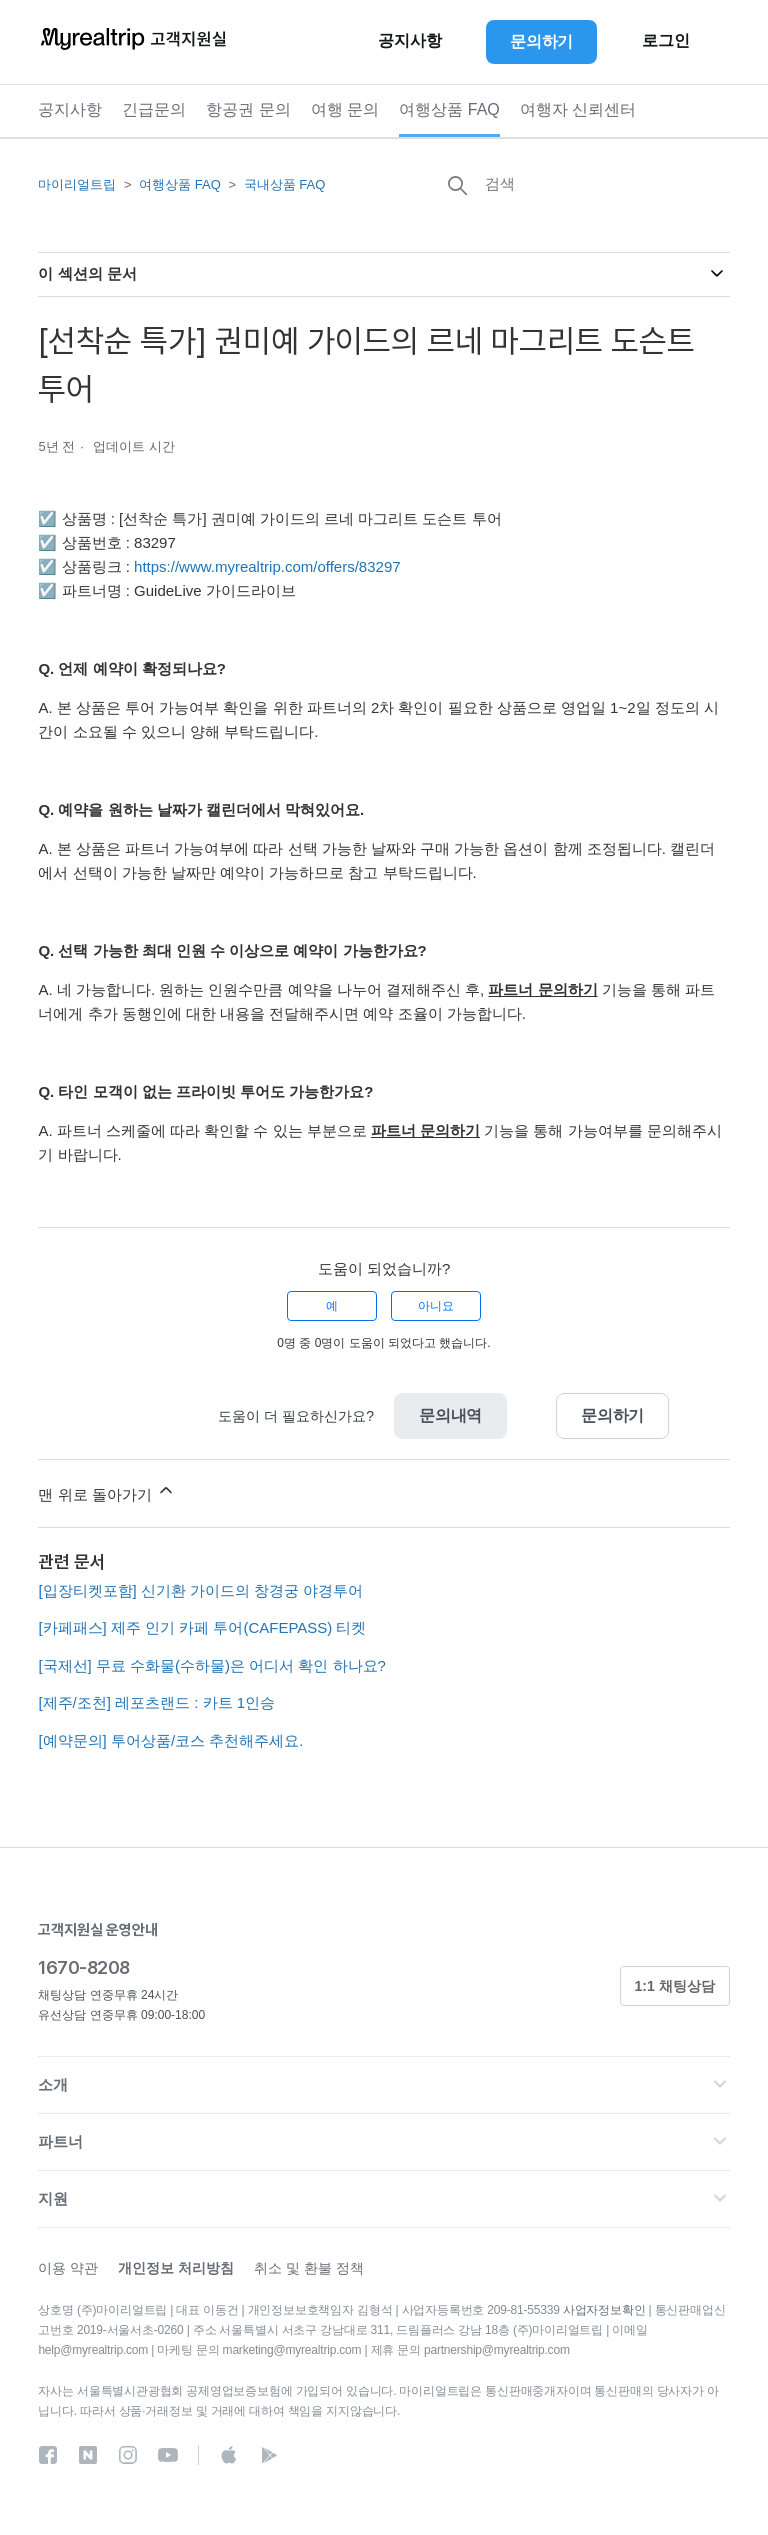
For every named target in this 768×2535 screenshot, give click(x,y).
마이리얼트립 (77, 184)
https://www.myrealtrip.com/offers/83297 (267, 566)
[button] (383, 2085)
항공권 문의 (248, 109)
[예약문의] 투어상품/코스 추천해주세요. (170, 1740)
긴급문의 (154, 109)
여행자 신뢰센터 (578, 109)
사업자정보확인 (604, 2310)
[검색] (580, 183)
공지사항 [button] (410, 41)
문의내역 (450, 1415)
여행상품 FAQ (449, 109)
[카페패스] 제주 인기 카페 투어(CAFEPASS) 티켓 (202, 1627)
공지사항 (70, 109)
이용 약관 (68, 2268)
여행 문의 (345, 109)
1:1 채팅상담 (675, 1986)
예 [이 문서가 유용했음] (332, 1306)
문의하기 (612, 1415)
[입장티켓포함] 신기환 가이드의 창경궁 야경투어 (200, 1590)
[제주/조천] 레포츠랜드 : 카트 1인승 (156, 1702)
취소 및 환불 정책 (309, 2268)
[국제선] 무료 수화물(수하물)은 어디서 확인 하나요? (212, 1665)
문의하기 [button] (541, 41)
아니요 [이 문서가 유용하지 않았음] (436, 1306)
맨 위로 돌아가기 (107, 1491)
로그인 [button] (666, 41)
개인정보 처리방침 (176, 2268)
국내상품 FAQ (285, 184)
